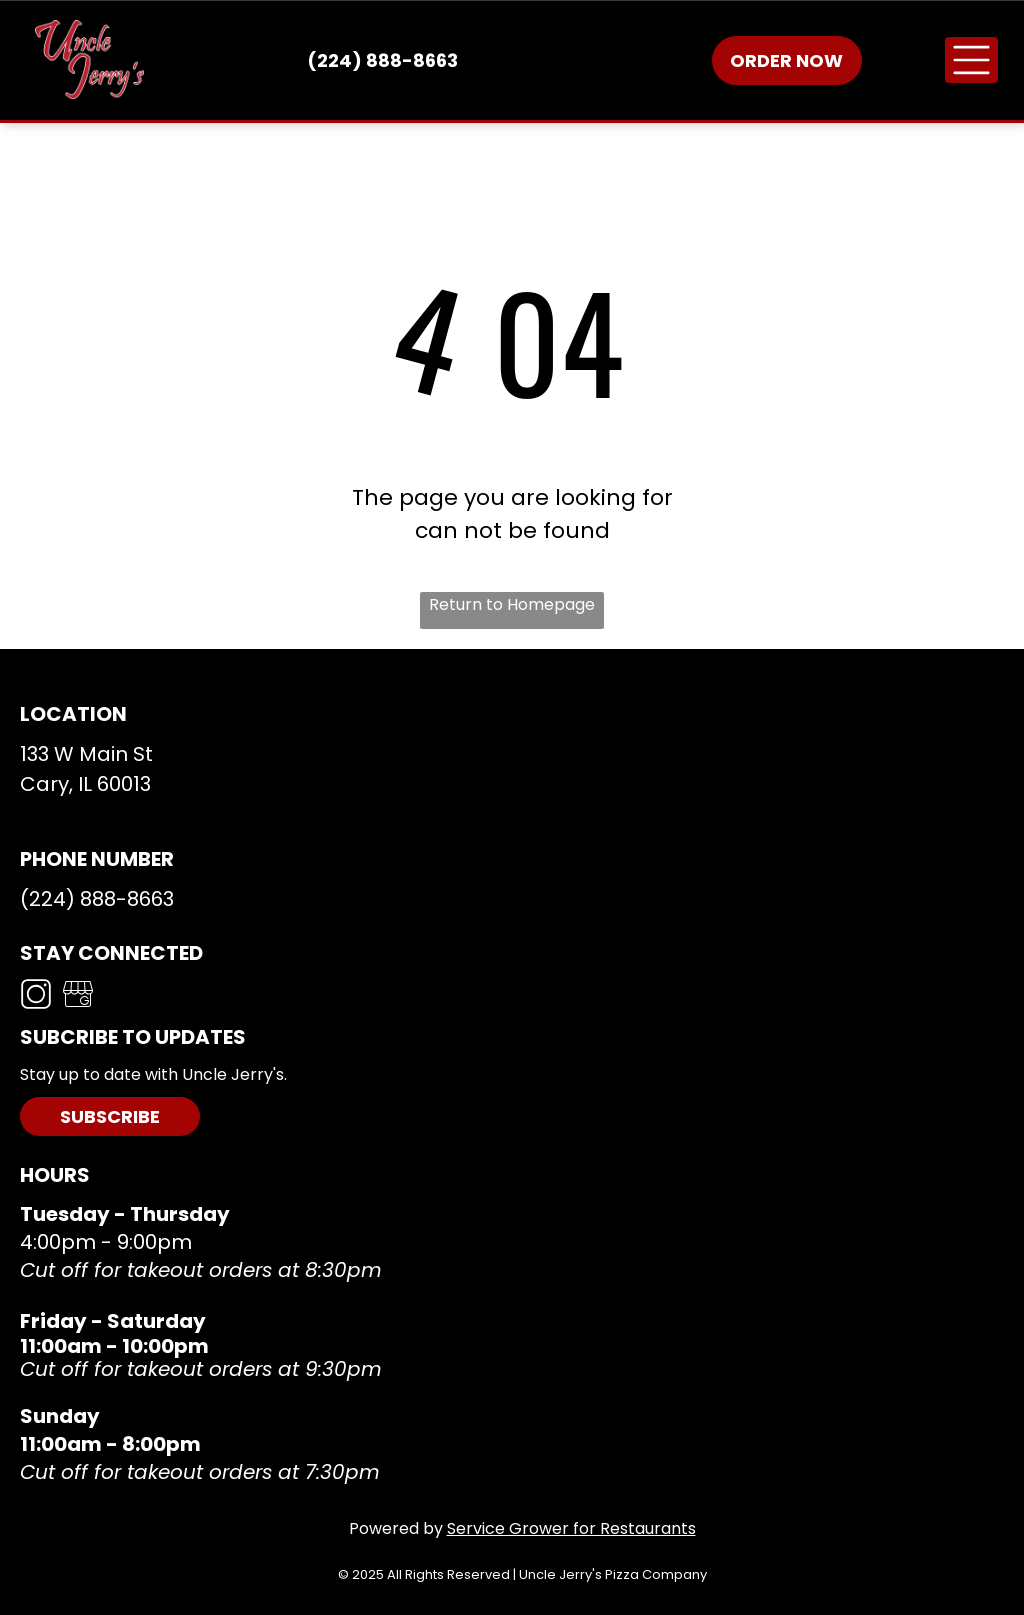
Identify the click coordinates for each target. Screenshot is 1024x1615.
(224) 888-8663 (97, 899)
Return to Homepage (512, 604)
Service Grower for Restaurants (571, 1528)
